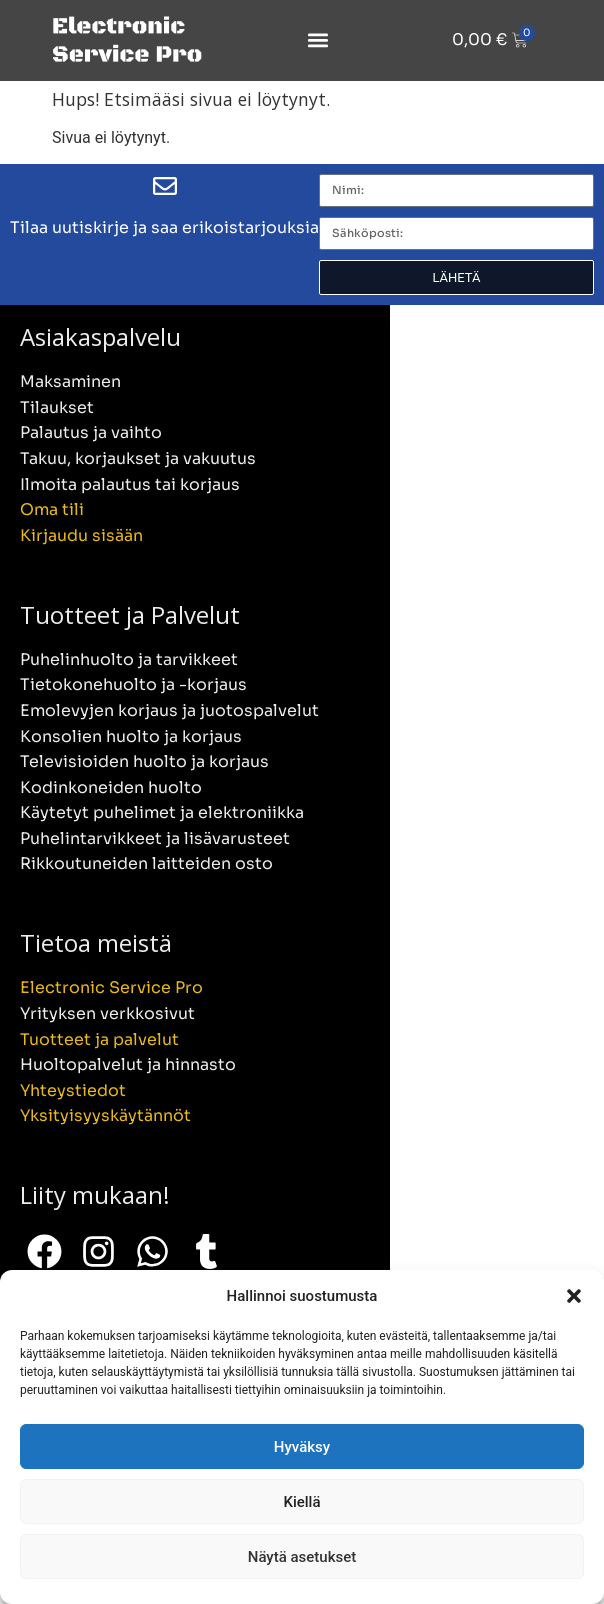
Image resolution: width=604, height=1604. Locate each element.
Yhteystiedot (73, 1090)
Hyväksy (302, 1447)
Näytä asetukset (302, 1557)
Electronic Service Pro (111, 987)
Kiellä (301, 1502)
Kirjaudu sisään (81, 535)
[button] (574, 1296)
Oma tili (52, 509)
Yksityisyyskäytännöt (105, 1115)
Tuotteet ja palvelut (99, 1039)
